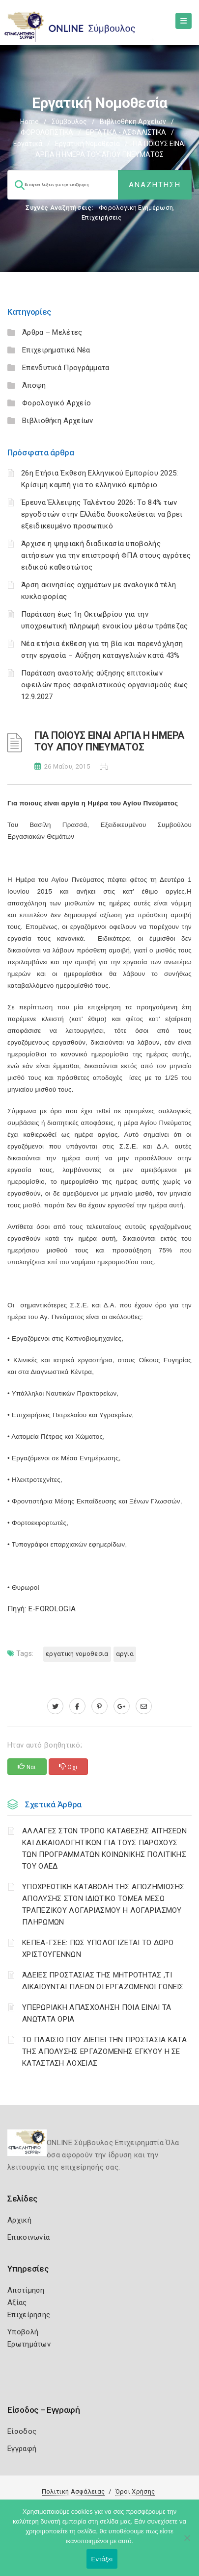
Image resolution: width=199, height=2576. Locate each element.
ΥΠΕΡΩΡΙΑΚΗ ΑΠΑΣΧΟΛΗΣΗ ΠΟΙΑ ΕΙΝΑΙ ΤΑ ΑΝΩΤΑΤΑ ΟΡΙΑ (96, 2013)
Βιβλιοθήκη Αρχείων (133, 121)
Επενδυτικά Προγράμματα (66, 367)
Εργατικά (27, 144)
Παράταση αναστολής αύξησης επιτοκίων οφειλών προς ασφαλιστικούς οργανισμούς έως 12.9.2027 (104, 685)
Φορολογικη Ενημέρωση (136, 207)
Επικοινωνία (28, 2237)
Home (29, 121)
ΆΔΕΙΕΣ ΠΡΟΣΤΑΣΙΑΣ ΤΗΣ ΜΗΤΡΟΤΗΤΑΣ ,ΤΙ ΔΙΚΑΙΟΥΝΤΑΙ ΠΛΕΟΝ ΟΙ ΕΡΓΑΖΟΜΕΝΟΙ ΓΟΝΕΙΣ (103, 1981)
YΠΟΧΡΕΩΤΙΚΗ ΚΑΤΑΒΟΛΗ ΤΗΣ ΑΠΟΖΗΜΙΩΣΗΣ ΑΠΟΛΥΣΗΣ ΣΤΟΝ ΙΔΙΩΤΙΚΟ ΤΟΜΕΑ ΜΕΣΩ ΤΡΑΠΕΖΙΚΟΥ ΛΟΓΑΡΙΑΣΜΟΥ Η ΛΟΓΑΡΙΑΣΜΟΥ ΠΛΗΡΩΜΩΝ (103, 1904)
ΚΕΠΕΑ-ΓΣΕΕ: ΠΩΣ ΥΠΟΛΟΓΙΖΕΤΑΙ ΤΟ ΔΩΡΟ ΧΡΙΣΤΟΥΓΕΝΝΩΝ (97, 1948)
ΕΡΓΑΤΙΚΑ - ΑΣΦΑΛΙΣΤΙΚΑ (126, 132)
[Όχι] (187, 2542)
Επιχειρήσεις (102, 217)
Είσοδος (21, 2431)
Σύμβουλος (69, 121)
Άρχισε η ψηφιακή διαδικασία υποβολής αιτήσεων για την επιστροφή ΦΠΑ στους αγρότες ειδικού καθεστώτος (106, 555)
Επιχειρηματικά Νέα (56, 350)
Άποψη (34, 385)
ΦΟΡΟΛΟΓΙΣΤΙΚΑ (47, 132)
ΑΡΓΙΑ (125, 1653)
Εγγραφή (21, 2448)
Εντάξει (102, 2559)
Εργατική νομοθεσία (87, 144)
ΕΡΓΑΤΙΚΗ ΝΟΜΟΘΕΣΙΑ (77, 1653)
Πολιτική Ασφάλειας (73, 2491)
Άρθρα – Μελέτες (52, 332)
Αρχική (19, 2220)
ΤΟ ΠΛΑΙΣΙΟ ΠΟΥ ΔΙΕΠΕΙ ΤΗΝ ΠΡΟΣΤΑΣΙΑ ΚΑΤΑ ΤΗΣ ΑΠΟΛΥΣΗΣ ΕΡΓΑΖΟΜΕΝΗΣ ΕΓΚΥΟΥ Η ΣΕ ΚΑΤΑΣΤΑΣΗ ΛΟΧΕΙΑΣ (104, 2051)
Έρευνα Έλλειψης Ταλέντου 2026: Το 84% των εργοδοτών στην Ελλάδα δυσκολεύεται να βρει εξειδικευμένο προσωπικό (102, 514)
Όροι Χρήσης (135, 2491)
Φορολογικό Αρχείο (56, 403)
